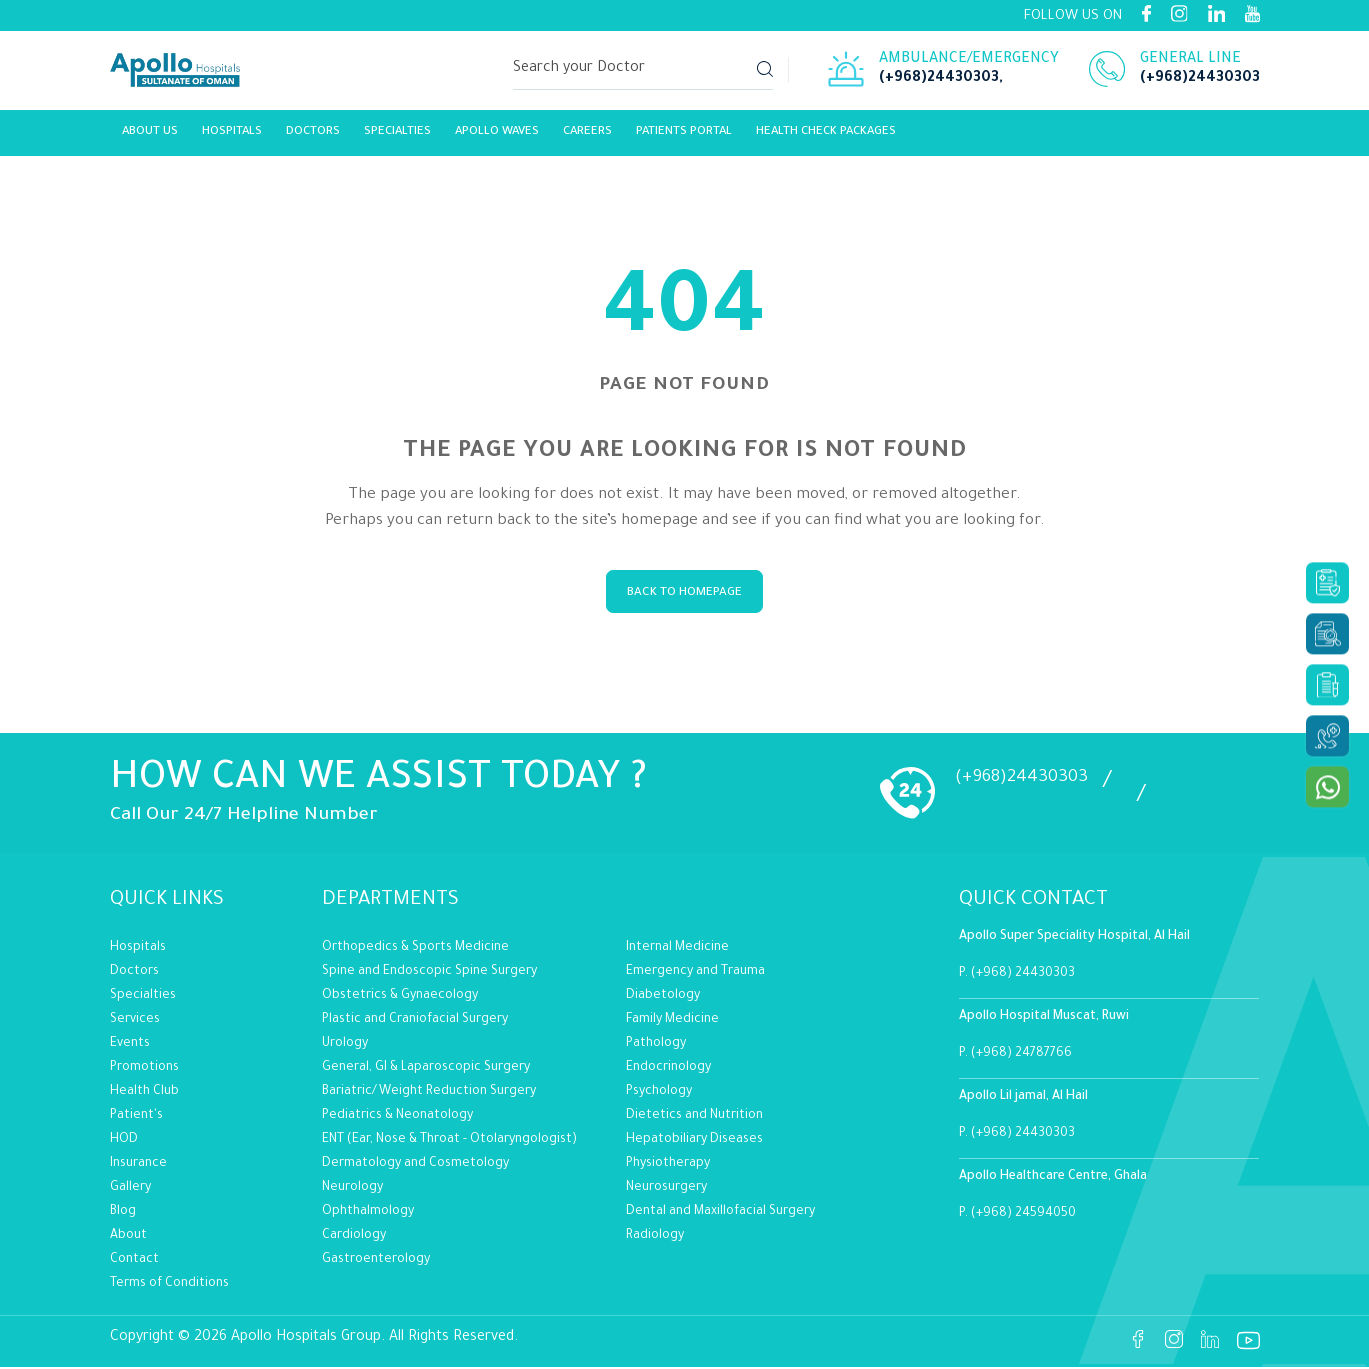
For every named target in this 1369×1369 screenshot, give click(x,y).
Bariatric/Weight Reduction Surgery (429, 1093)
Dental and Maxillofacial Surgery (720, 1213)
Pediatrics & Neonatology (397, 1117)
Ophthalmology (368, 1213)
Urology (345, 1045)
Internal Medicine (677, 949)
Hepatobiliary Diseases (694, 1141)
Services (135, 1021)
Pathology (656, 1045)
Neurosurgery (666, 1189)
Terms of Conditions (169, 1285)
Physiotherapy (668, 1165)
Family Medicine (672, 1021)
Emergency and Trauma (695, 973)
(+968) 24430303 (1023, 976)
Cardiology (354, 1237)
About (128, 1237)
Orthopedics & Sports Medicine (415, 949)
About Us (150, 137)
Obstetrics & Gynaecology (400, 997)
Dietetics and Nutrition (694, 1117)
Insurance (138, 1165)
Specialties (397, 137)
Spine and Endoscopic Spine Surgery (429, 973)
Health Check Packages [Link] (826, 137)
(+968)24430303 (939, 82)
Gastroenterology (376, 1261)
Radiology (655, 1237)
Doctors (134, 973)
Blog (123, 1213)
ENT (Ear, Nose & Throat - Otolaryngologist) (449, 1141)
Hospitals (232, 137)
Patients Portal (684, 137)
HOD (124, 1141)
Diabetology (663, 997)
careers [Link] (587, 137)
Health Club (144, 1093)
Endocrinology (668, 1069)
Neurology (352, 1189)
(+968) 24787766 (1021, 1056)
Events (130, 1045)
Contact (134, 1261)
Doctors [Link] (313, 137)
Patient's (136, 1117)
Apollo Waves (497, 137)
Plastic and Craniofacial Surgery (415, 1021)
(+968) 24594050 (1023, 1216)
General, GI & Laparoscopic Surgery (426, 1069)
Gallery (130, 1189)
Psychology (659, 1093)
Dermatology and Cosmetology (415, 1165)
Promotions (144, 1069)
